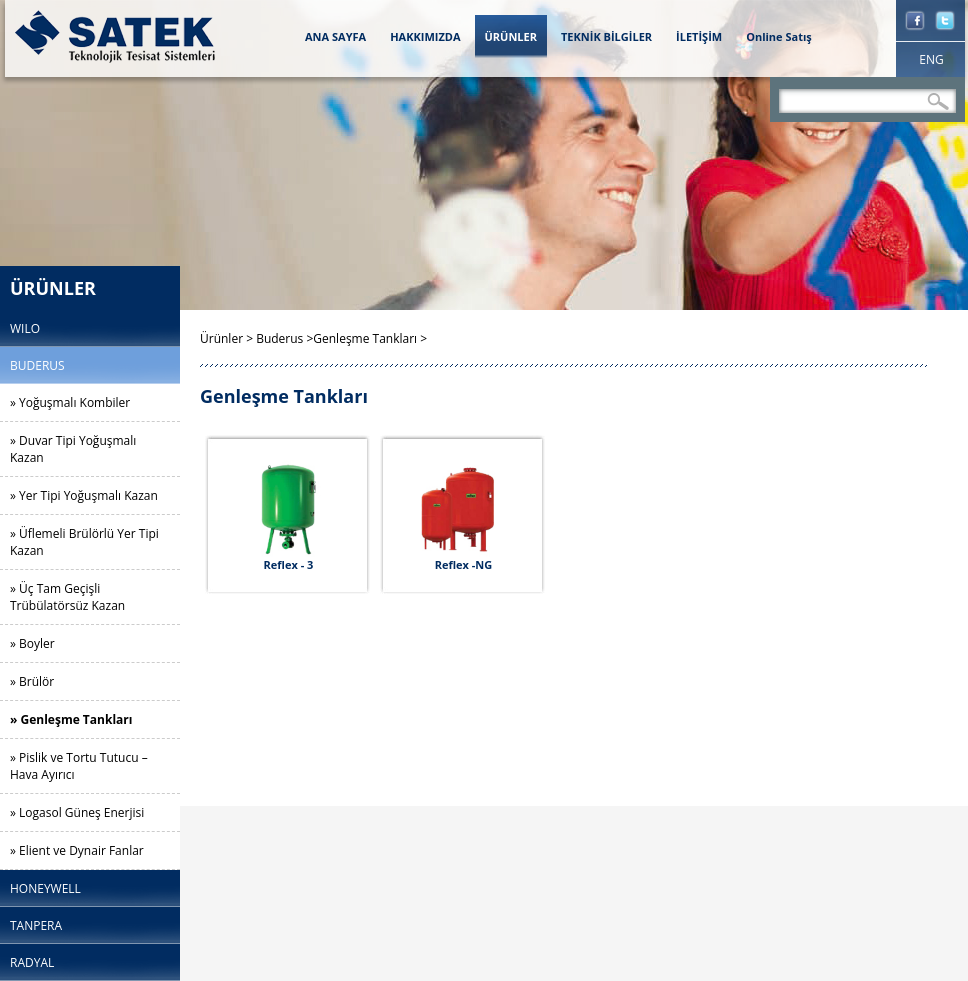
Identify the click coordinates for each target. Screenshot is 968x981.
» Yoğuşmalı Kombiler (70, 402)
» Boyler (32, 643)
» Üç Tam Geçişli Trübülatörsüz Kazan (67, 597)
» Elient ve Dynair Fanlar (77, 850)
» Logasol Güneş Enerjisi (77, 812)
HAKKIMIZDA (425, 36)
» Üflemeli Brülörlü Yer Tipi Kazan (84, 542)
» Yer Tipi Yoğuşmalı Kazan (84, 495)
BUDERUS (37, 365)
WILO (25, 328)
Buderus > (284, 338)
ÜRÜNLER (511, 36)
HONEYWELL (45, 888)
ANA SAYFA (335, 36)
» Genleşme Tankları (71, 719)
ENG (931, 59)
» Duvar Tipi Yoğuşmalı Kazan (73, 449)
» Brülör (32, 681)
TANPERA (36, 925)
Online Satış (779, 36)
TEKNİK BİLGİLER (606, 36)
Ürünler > (228, 338)
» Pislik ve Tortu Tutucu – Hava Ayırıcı (79, 766)
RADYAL (32, 962)
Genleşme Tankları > (370, 338)
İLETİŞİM (699, 36)
